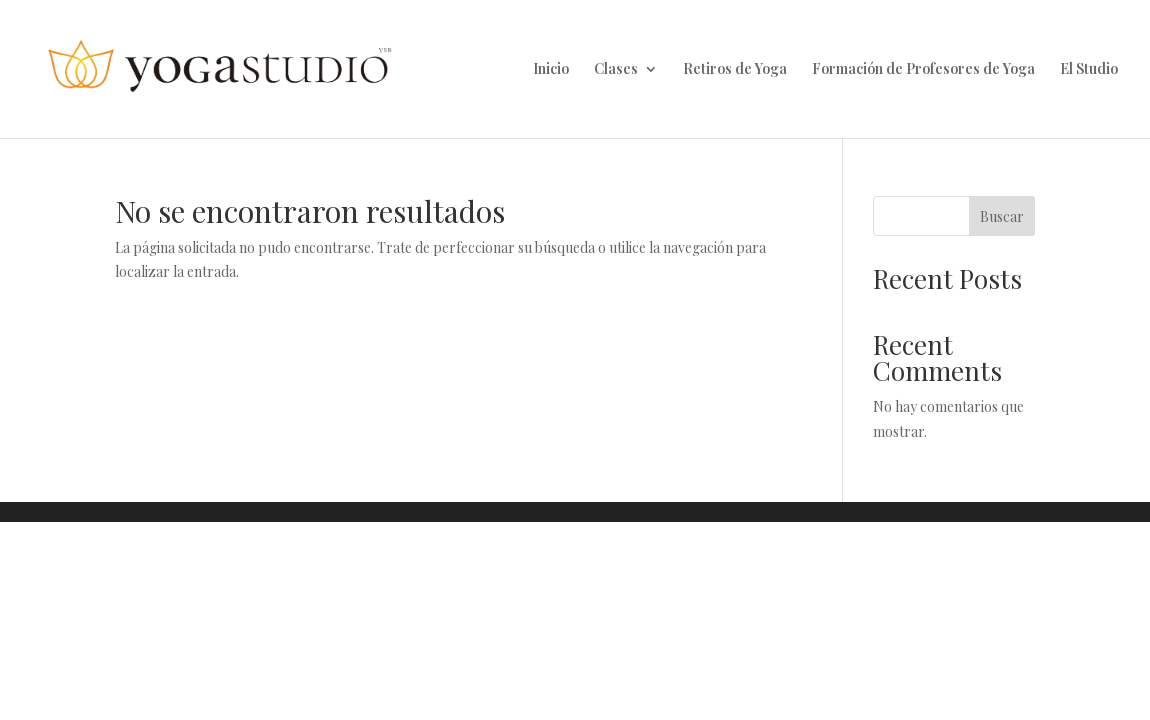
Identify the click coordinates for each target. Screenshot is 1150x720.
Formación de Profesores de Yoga (923, 70)
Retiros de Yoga (735, 70)
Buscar (1002, 216)
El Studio (1089, 70)
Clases (616, 70)
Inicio (551, 70)
